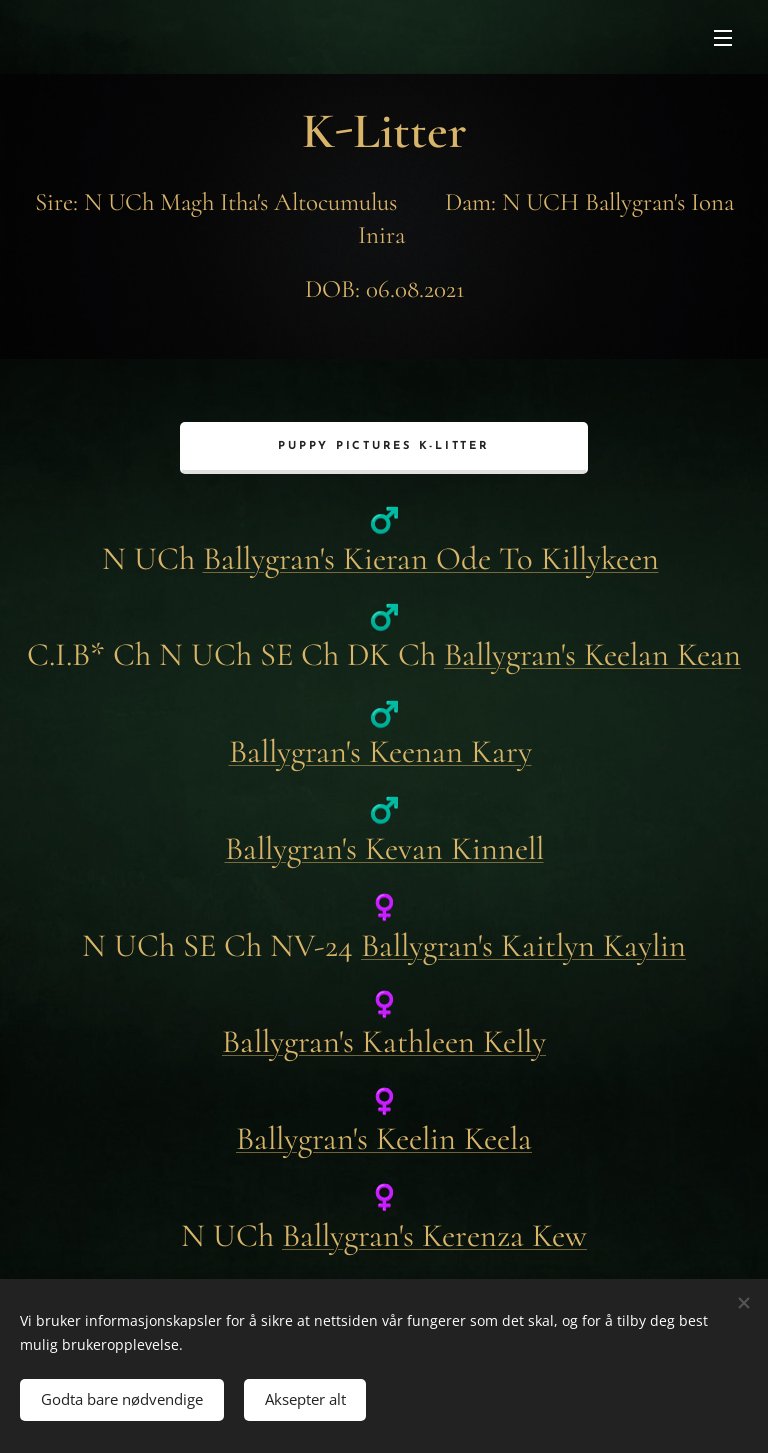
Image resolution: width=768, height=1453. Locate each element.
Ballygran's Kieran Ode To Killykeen (431, 557)
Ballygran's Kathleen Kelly (384, 1041)
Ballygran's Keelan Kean (592, 654)
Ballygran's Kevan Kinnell (384, 847)
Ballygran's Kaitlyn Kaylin (523, 944)
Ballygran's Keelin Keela (384, 1138)
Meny (723, 38)
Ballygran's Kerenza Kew (434, 1234)
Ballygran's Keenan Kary (380, 751)
